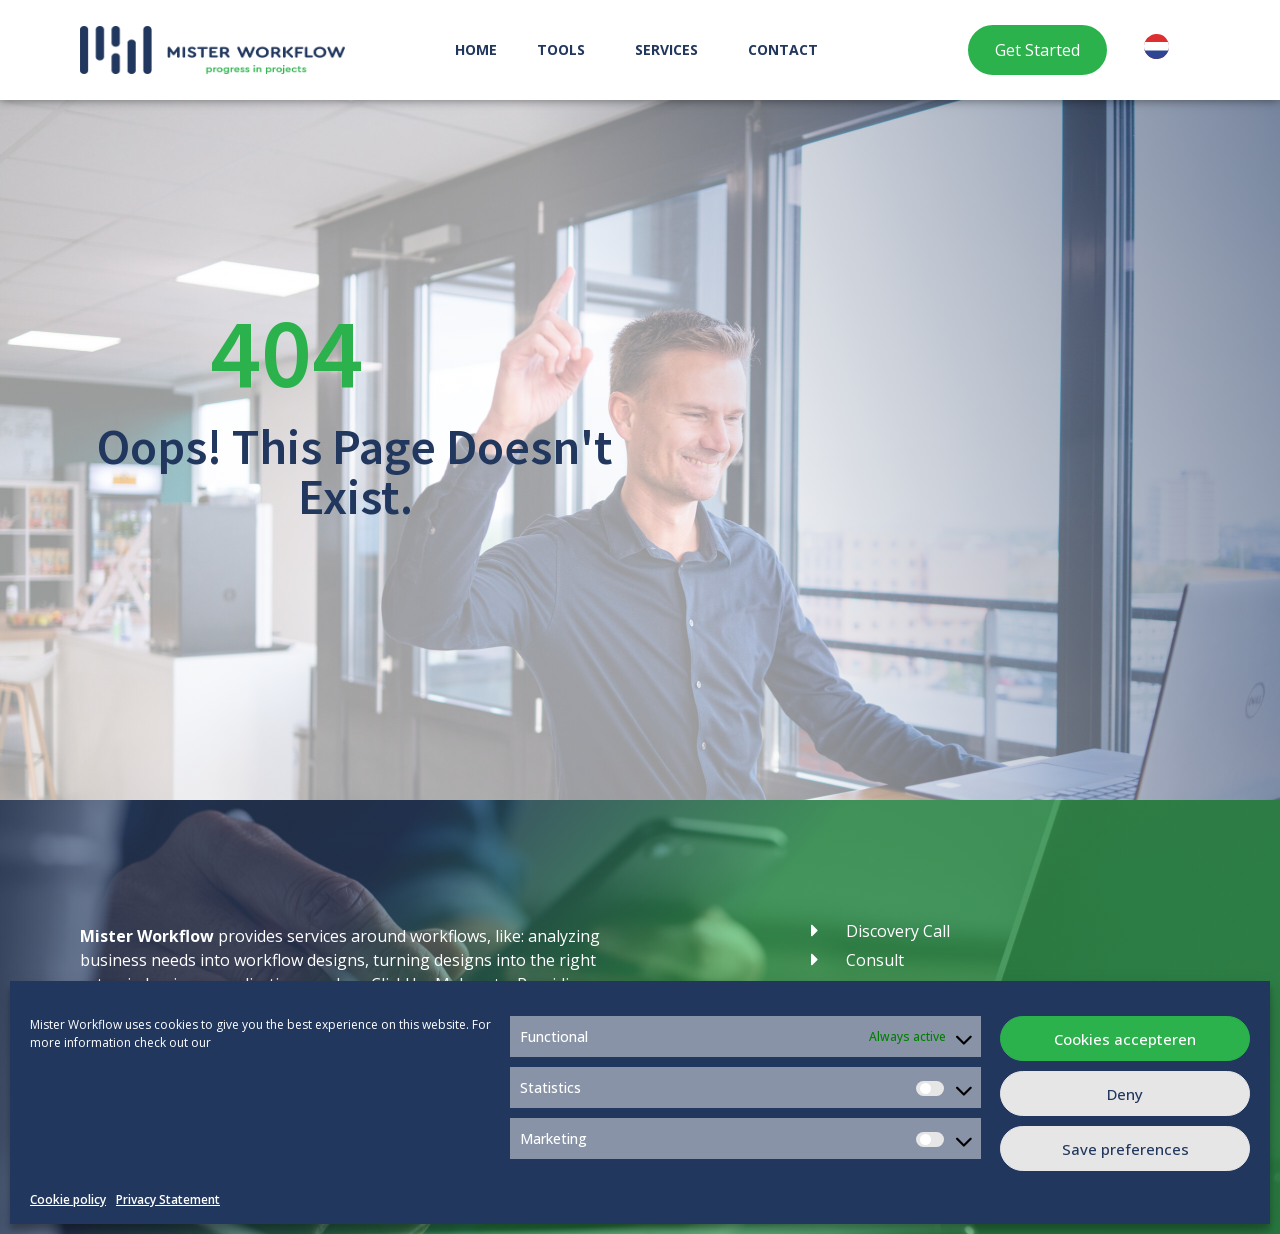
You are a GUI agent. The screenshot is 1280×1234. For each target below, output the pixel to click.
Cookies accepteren (1125, 1039)
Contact (783, 49)
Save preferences (1125, 1149)
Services (671, 50)
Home (476, 49)
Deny (1125, 1094)
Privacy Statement (168, 1199)
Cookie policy (68, 1199)
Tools (566, 50)
